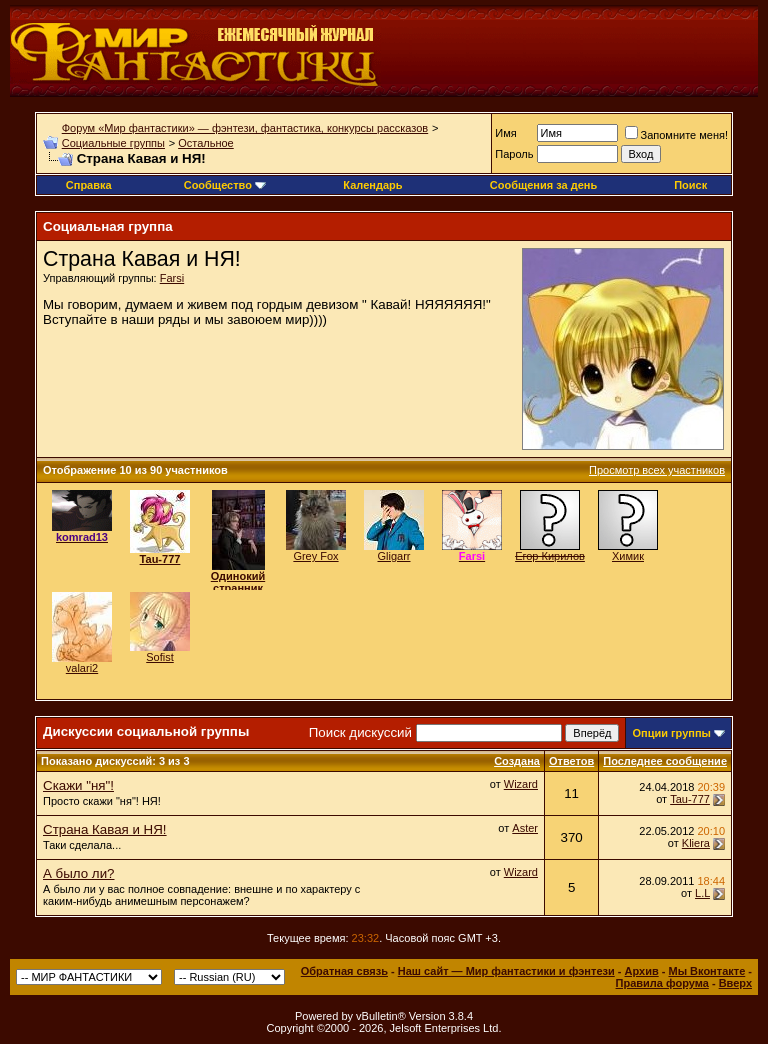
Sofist (160, 657)
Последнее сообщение (665, 761)
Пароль (514, 154)
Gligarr (393, 556)
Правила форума (662, 983)
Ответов (571, 761)
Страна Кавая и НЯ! (105, 829)
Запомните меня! (676, 135)
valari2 (82, 668)
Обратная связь (344, 971)
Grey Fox (315, 556)
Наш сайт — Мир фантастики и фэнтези (506, 971)
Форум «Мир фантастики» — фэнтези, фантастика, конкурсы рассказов (245, 128)
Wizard (521, 784)
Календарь (372, 185)
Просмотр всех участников (657, 470)
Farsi (172, 278)
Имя (505, 133)
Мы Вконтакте (706, 971)
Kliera (696, 843)
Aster (525, 828)
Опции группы (671, 733)
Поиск (690, 185)
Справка (89, 185)
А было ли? (78, 873)
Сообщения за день (543, 185)
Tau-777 (690, 799)
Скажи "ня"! (78, 785)
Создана (517, 761)
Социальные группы (113, 143)
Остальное (206, 143)
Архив (642, 971)
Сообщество (225, 185)
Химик (628, 556)
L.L (702, 893)
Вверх (735, 983)
